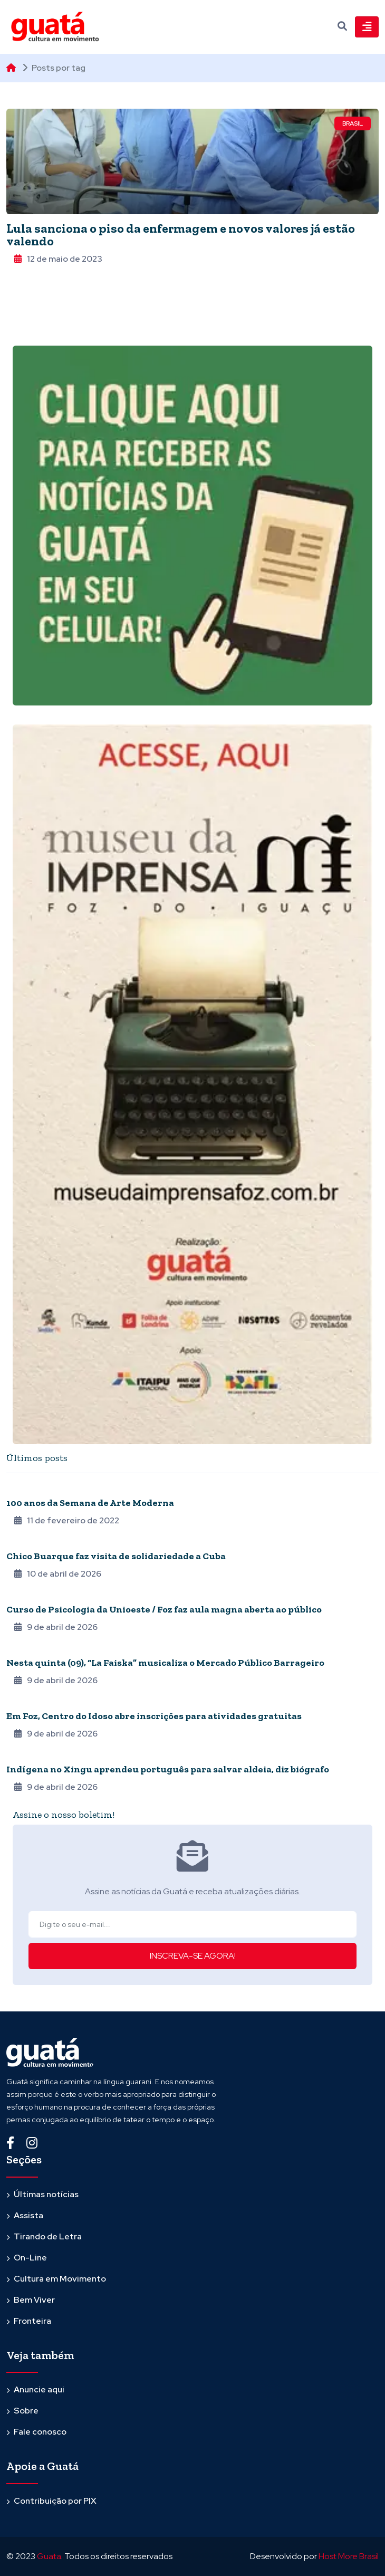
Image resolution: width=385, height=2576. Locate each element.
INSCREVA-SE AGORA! (193, 1955)
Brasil (352, 123)
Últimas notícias (46, 2194)
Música (19, 1542)
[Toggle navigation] (367, 26)
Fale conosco (40, 2431)
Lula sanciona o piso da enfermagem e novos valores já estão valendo (180, 235)
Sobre (26, 2410)
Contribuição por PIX (55, 2500)
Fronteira (32, 2320)
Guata (49, 2556)
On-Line (30, 2257)
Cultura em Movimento (60, 2278)
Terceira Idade (32, 1701)
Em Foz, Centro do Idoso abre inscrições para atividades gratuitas (154, 1716)
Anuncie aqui (39, 2389)
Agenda (20, 1595)
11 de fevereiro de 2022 (66, 1520)
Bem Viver (34, 2299)
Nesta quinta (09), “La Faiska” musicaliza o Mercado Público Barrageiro (165, 1662)
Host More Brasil (349, 2556)
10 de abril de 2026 (57, 1573)
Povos (18, 1755)
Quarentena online (41, 1488)
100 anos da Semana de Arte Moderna (90, 1503)
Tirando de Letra (48, 2236)
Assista (28, 2215)
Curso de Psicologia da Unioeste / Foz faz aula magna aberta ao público (164, 1609)
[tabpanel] (192, 1637)
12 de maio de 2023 (58, 258)
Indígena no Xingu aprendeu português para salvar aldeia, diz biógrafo (167, 1769)
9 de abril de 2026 (56, 1627)
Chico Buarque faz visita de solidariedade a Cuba (116, 1556)
